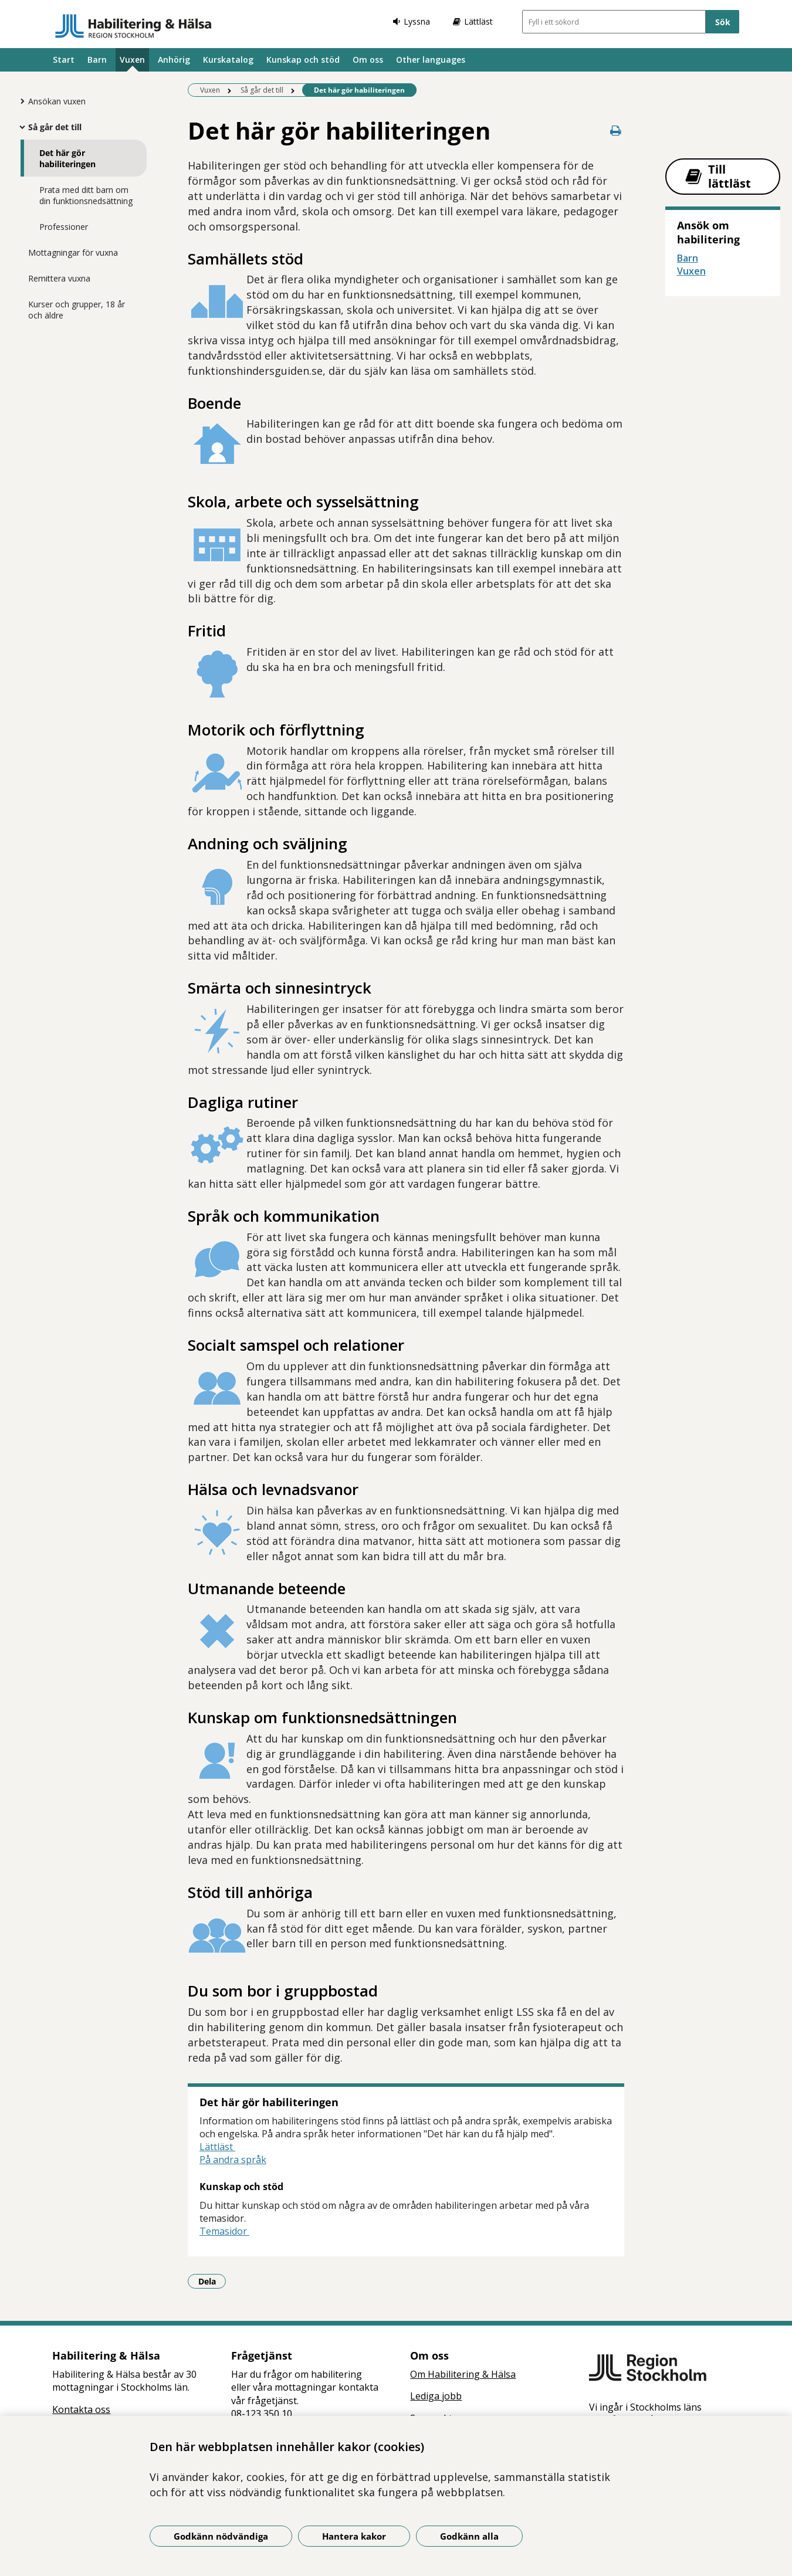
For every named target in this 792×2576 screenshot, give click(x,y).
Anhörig (174, 59)
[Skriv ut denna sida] (616, 130)
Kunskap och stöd (303, 59)
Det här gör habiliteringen (67, 158)
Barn (97, 59)
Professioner (63, 226)
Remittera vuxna (59, 278)
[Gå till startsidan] (133, 26)
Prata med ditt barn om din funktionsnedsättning (86, 195)
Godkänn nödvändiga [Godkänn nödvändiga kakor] (221, 2536)
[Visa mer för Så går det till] (19, 127)
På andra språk (232, 2159)
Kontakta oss (81, 2409)
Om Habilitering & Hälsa (463, 2374)
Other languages (430, 59)
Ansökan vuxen (57, 101)
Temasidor (224, 2231)
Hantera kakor (354, 2536)
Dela (212, 2281)
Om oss (368, 59)
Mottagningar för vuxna (73, 252)
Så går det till (55, 127)
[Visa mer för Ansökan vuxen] (19, 101)
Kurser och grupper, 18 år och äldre (76, 310)
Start (64, 59)
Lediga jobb (436, 2395)
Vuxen (132, 59)
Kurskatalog (228, 59)
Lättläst (217, 2146)
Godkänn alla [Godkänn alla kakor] (469, 2536)
